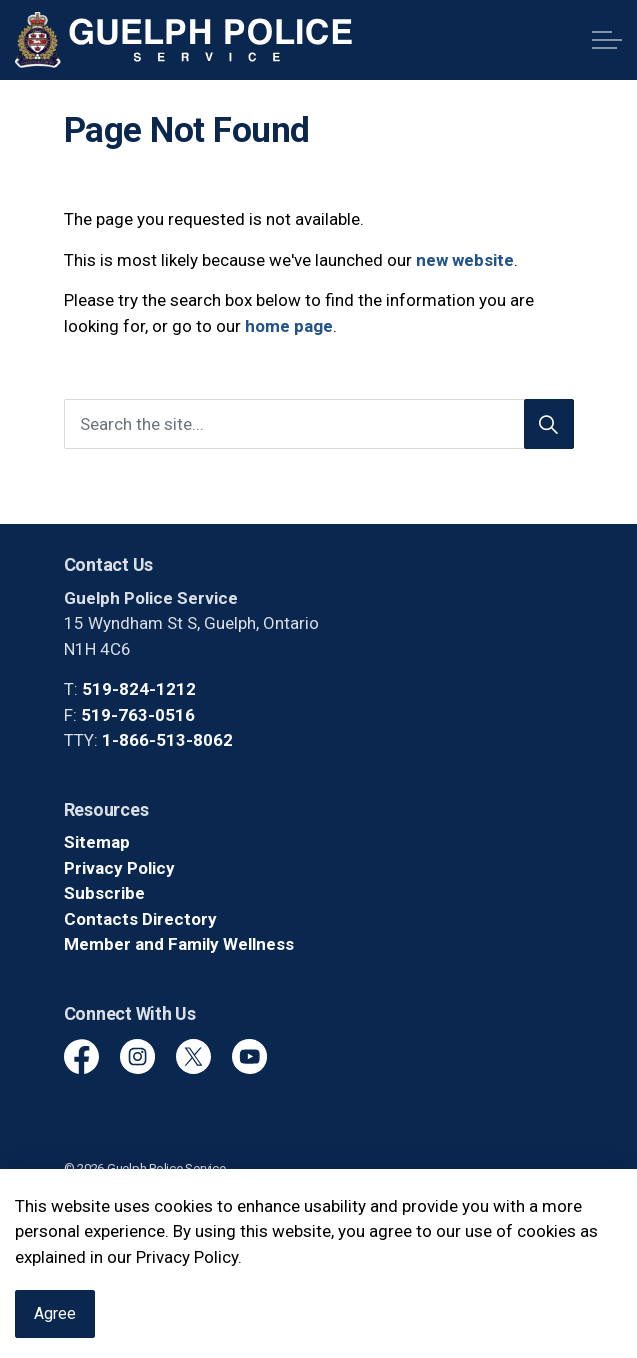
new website (465, 260)
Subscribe (104, 893)
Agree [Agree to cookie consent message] (55, 1321)
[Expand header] (607, 40)
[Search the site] (319, 424)
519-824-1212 (139, 689)
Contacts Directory (140, 919)
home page (289, 326)
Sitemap (97, 842)
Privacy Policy (119, 868)
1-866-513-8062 (167, 740)
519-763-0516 (138, 715)
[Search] (549, 424)
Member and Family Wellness (179, 944)
